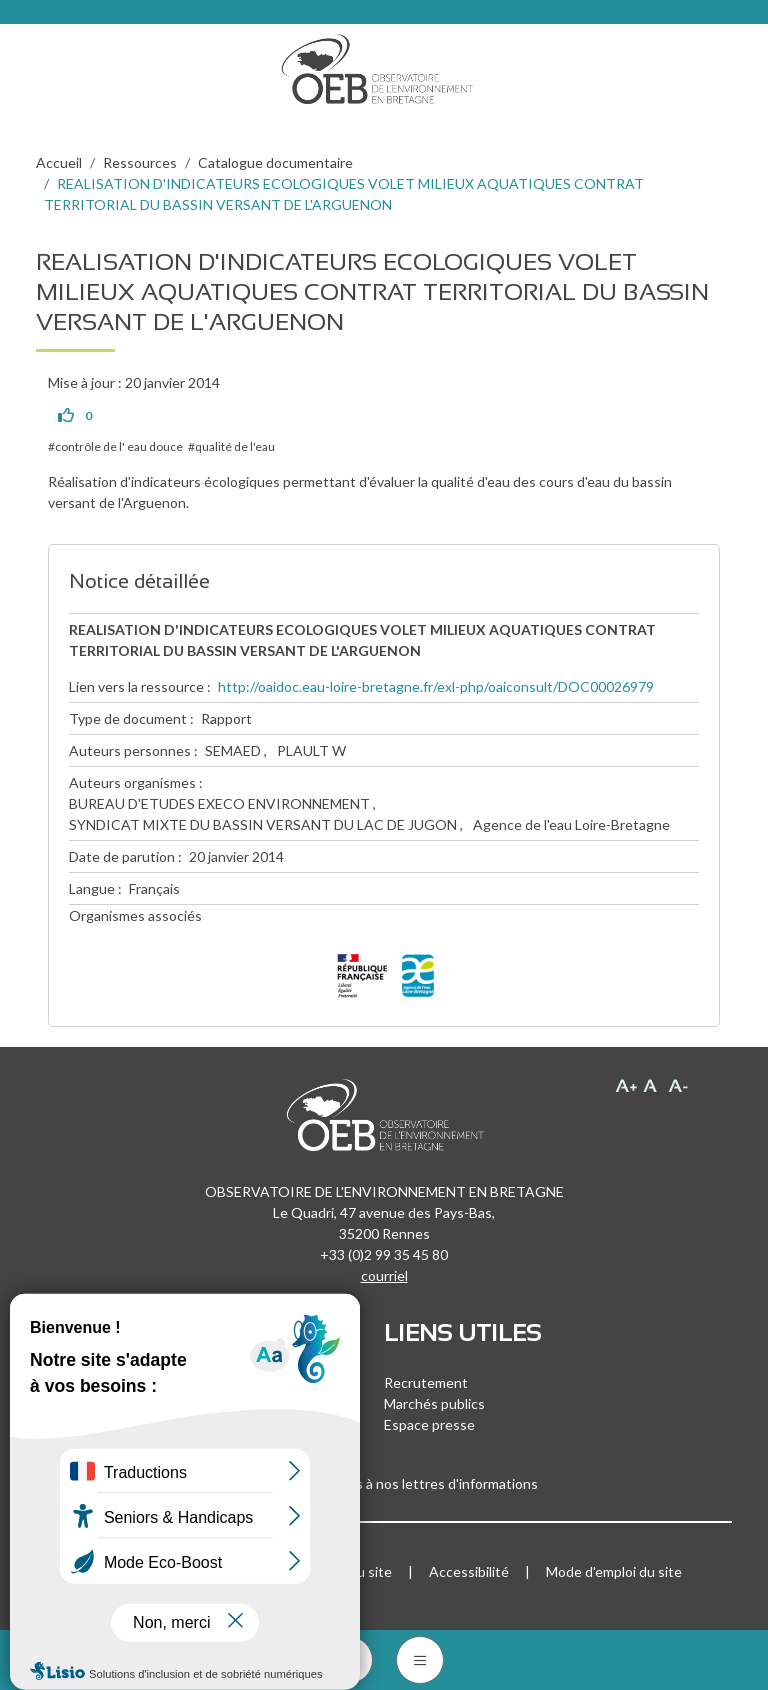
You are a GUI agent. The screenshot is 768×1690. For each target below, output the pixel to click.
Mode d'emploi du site (614, 1571)
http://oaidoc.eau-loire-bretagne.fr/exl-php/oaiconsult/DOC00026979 (436, 686)
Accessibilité (469, 1571)
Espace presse (429, 1424)
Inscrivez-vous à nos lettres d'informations (384, 1483)
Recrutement (426, 1382)
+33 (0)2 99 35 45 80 (384, 1254)
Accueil (59, 162)
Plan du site (355, 1571)
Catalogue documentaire (275, 162)
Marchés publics (434, 1403)
